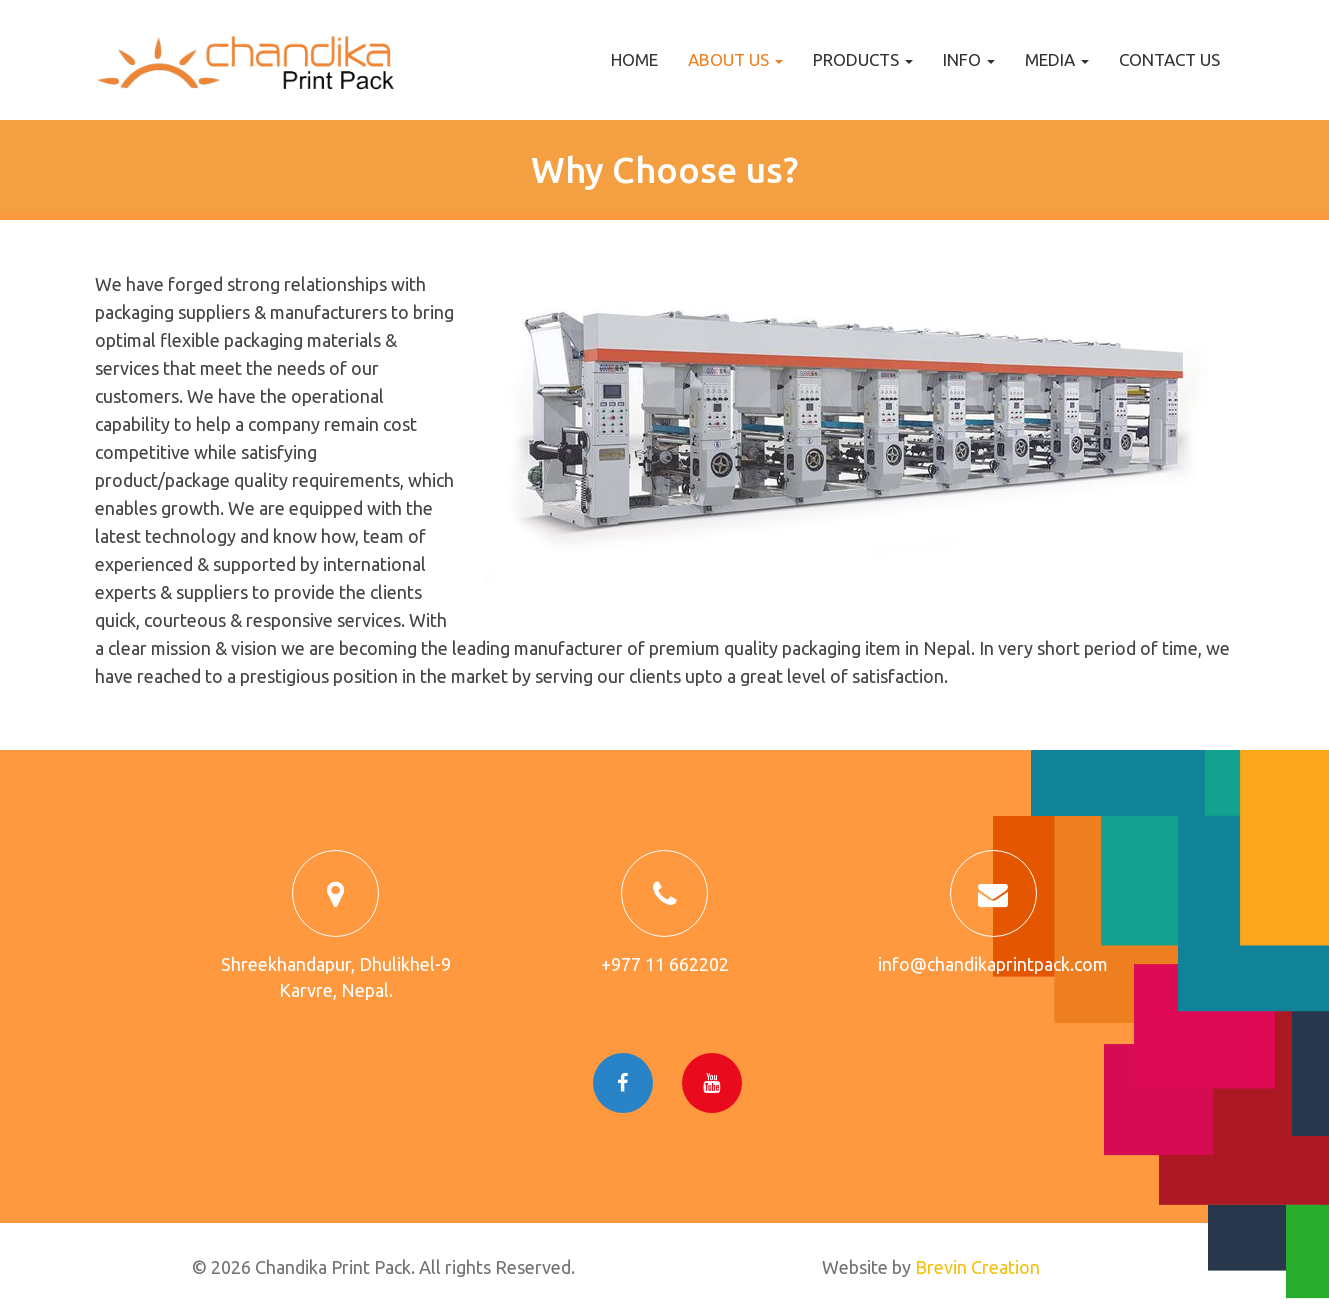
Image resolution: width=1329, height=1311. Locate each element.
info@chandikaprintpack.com (993, 964)
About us (735, 59)
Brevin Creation (977, 1267)
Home (634, 59)
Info (969, 59)
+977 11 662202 (665, 964)
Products (863, 59)
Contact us (1169, 59)
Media (1057, 59)
